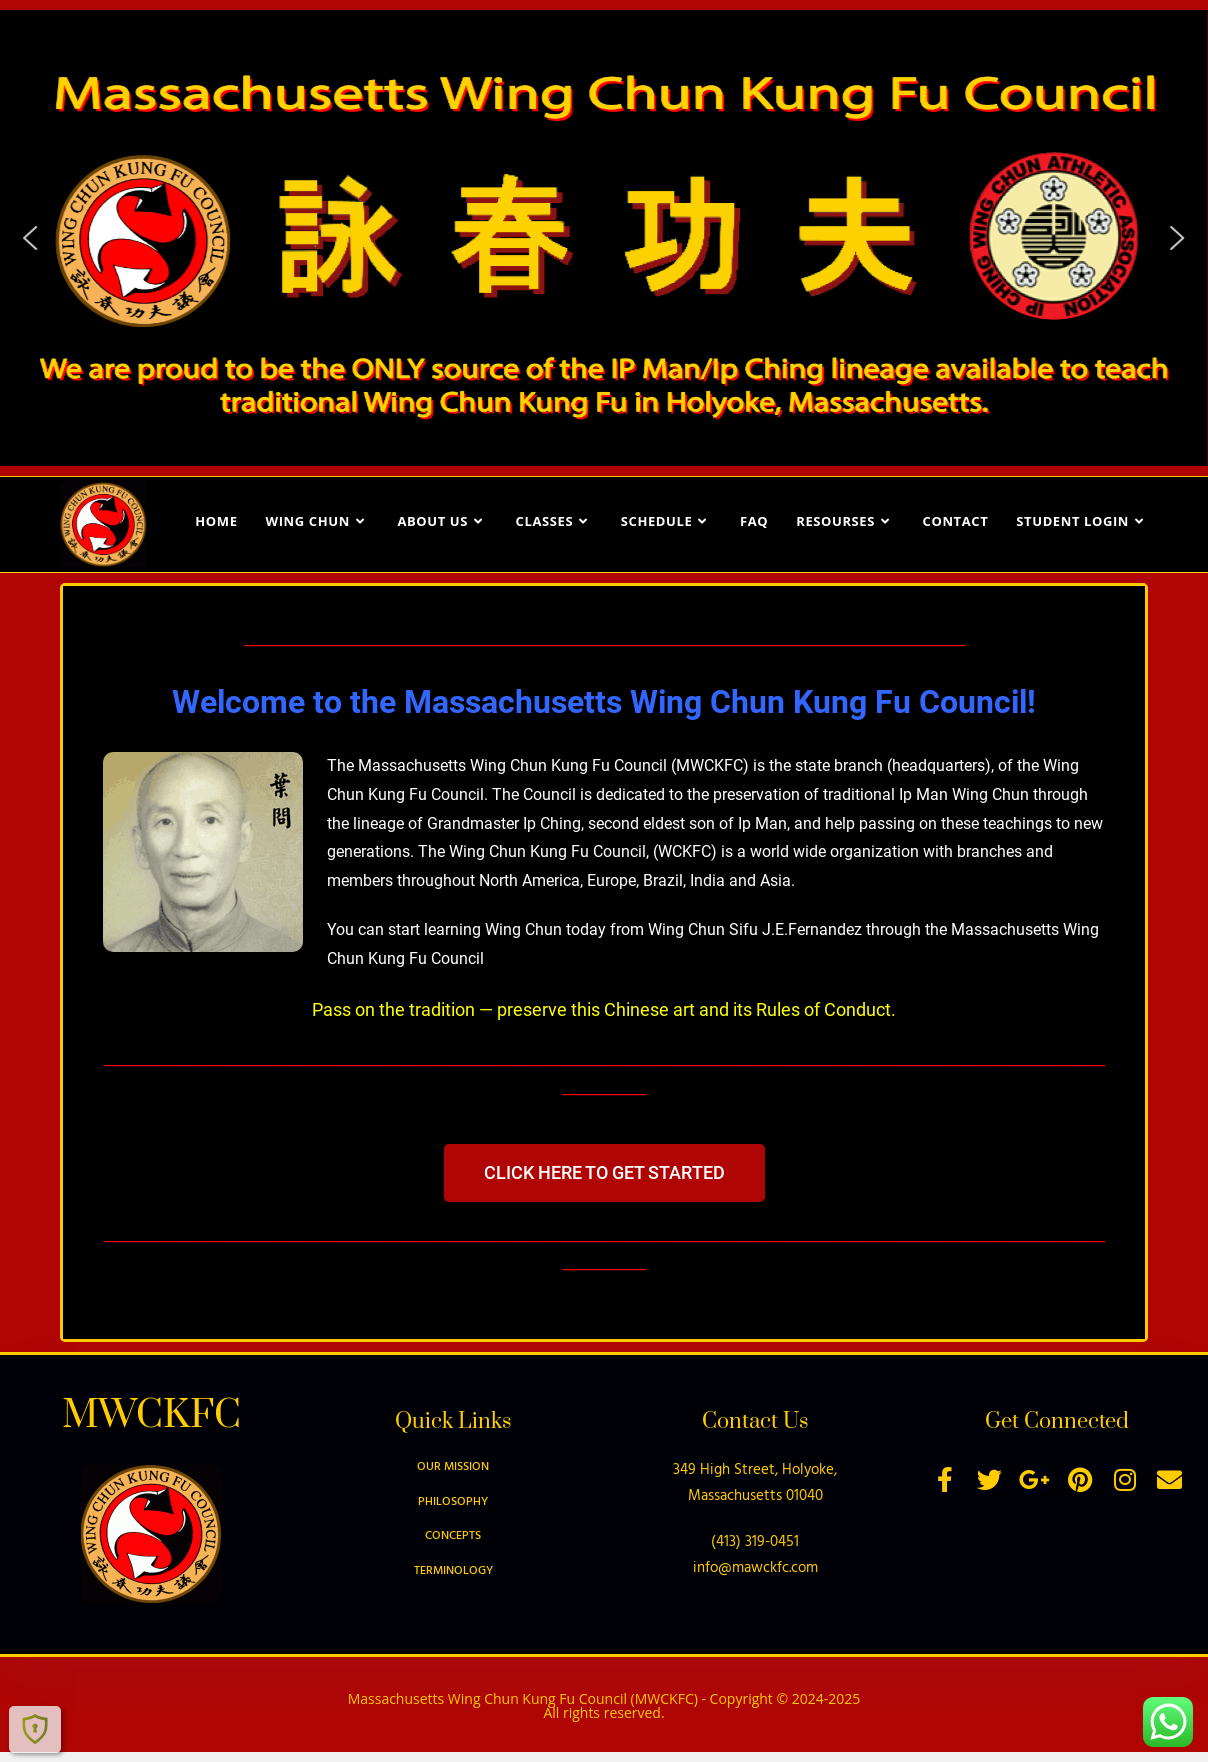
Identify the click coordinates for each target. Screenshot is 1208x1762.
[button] (31, 238)
